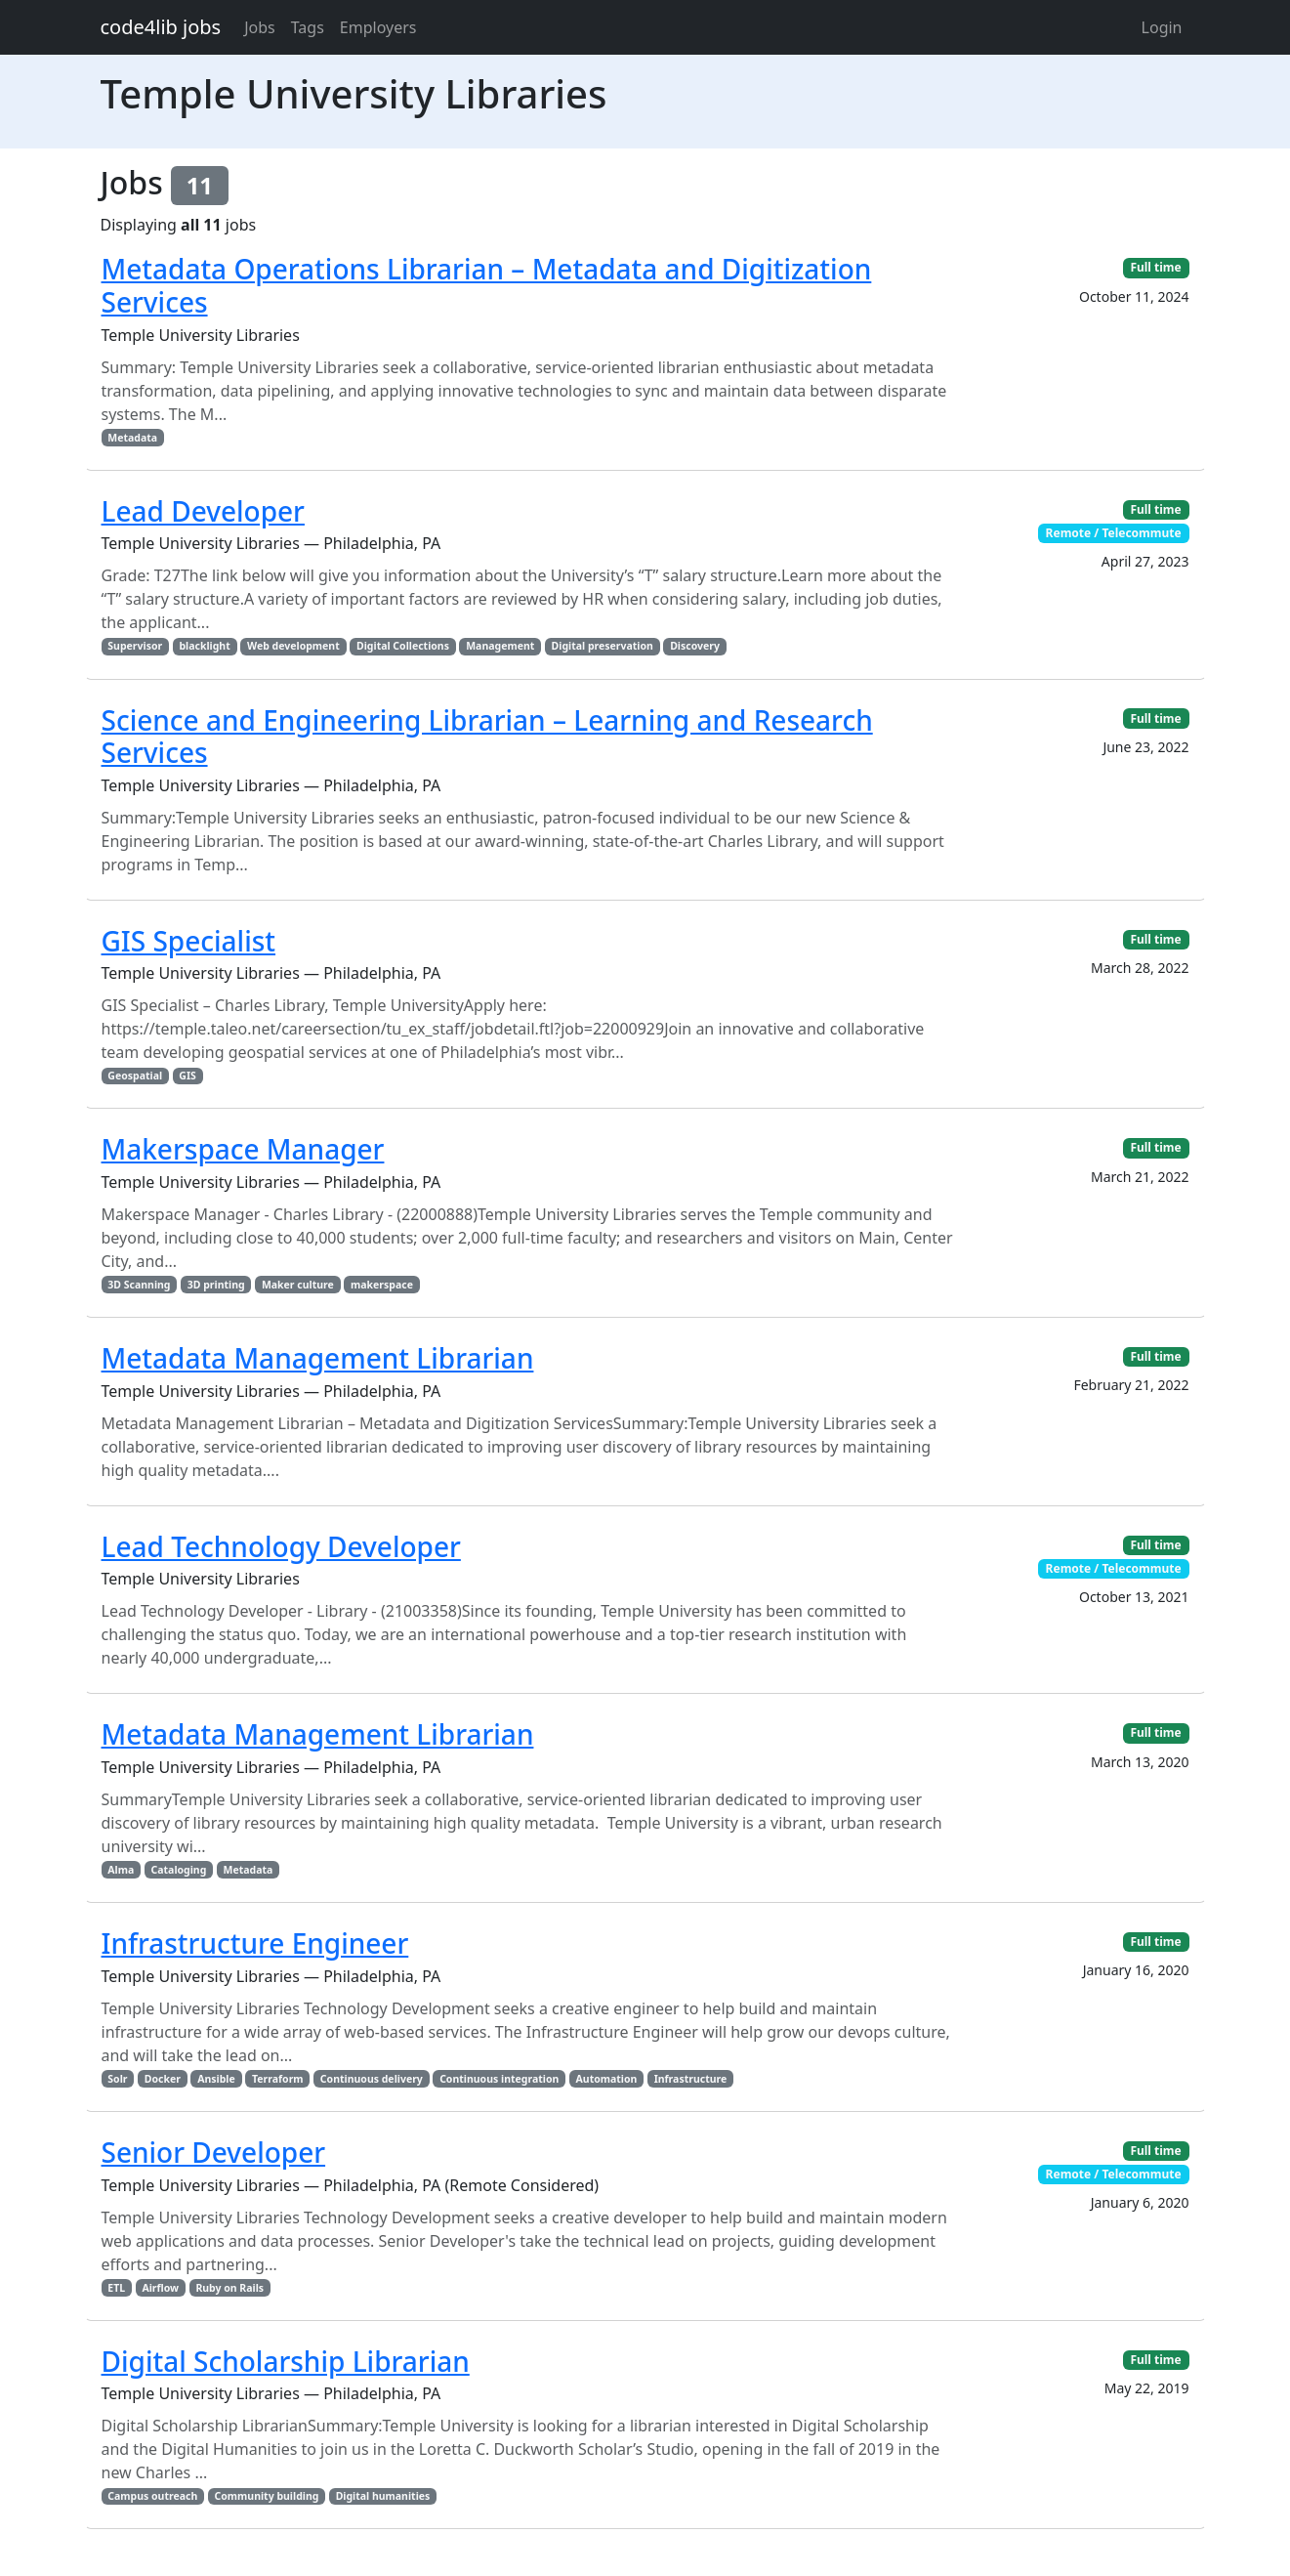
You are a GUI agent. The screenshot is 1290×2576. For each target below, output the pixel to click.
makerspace (382, 1284)
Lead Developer (203, 510)
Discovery (695, 646)
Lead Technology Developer (281, 1546)
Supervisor (134, 646)
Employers (378, 27)
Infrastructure (691, 2079)
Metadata (132, 437)
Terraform (278, 2079)
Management (500, 646)
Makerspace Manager (243, 1148)
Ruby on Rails (229, 2288)
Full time (1155, 267)
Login (1162, 27)
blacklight (204, 646)
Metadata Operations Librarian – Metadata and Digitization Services (487, 285)
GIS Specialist (189, 940)
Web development (293, 646)
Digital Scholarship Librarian (286, 2361)
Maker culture (298, 1284)
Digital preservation (602, 646)
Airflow (160, 2288)
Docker (163, 2079)
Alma (120, 1870)
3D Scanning (138, 1284)
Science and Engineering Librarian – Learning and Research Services (487, 736)
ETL (116, 2288)
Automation (607, 2079)
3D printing (216, 1284)
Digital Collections (402, 646)
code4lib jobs (161, 27)
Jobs (259, 27)
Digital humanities (383, 2496)
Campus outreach (152, 2496)
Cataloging (179, 1870)
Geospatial (134, 1075)
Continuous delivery (371, 2079)
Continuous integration (499, 2079)
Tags (307, 27)
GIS (187, 1075)
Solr (117, 2079)
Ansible (216, 2079)
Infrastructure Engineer (255, 1943)
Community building (267, 2496)
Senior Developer (214, 2152)
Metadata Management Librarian (318, 1357)
